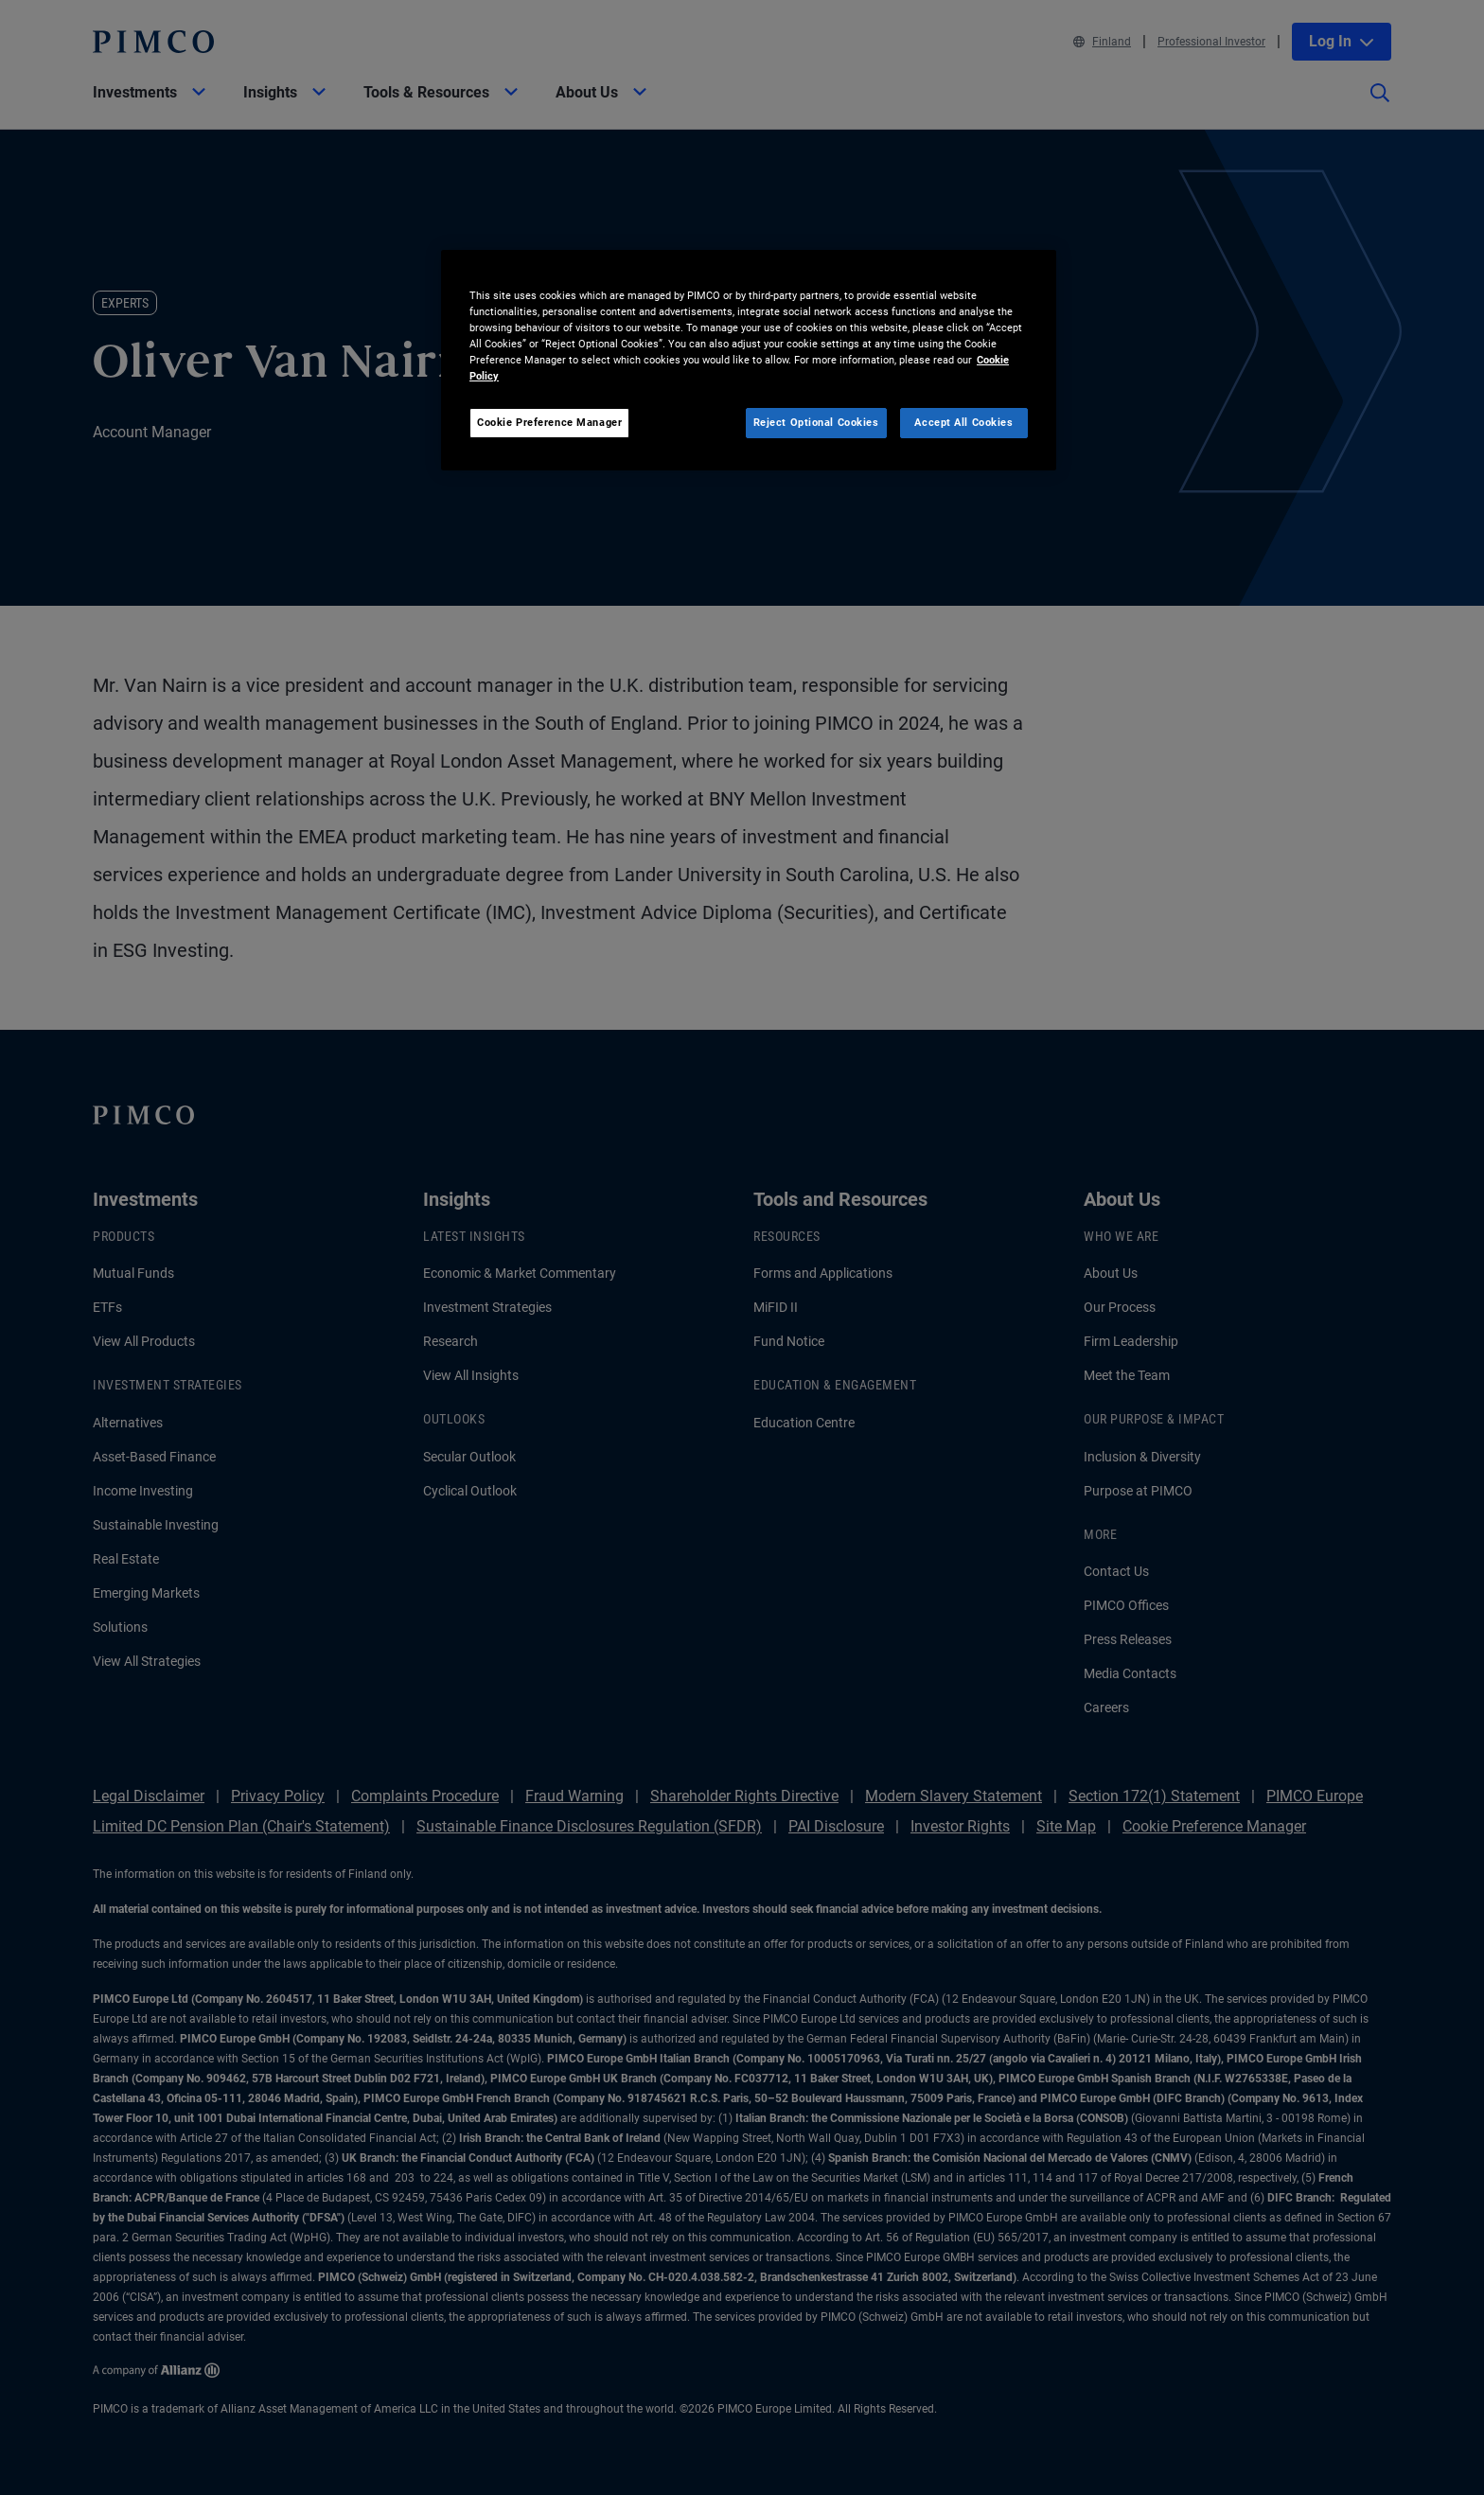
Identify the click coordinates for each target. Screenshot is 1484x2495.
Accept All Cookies (963, 422)
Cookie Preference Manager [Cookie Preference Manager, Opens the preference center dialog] (549, 422)
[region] (748, 360)
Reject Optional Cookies (816, 422)
